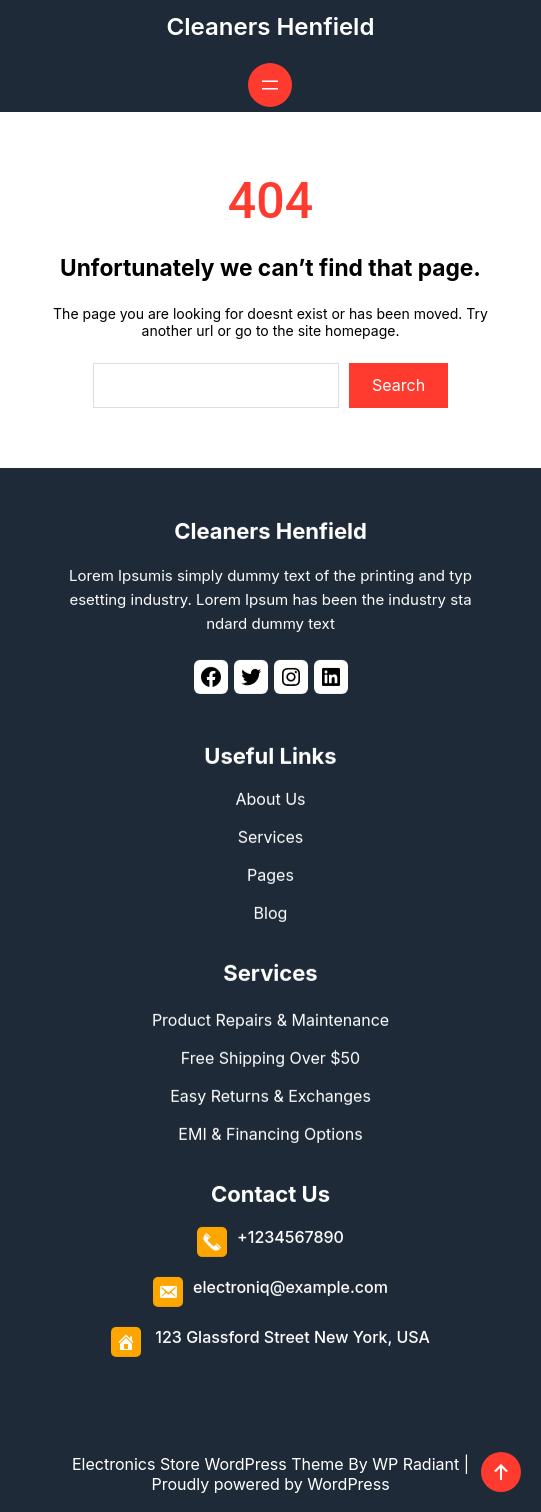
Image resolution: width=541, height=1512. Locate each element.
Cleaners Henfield (271, 26)
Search (398, 385)
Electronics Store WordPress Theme (208, 1464)
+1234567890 (290, 1237)
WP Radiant (415, 1464)
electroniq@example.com (290, 1287)
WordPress (348, 1484)
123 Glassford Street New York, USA (292, 1337)
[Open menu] (270, 85)
